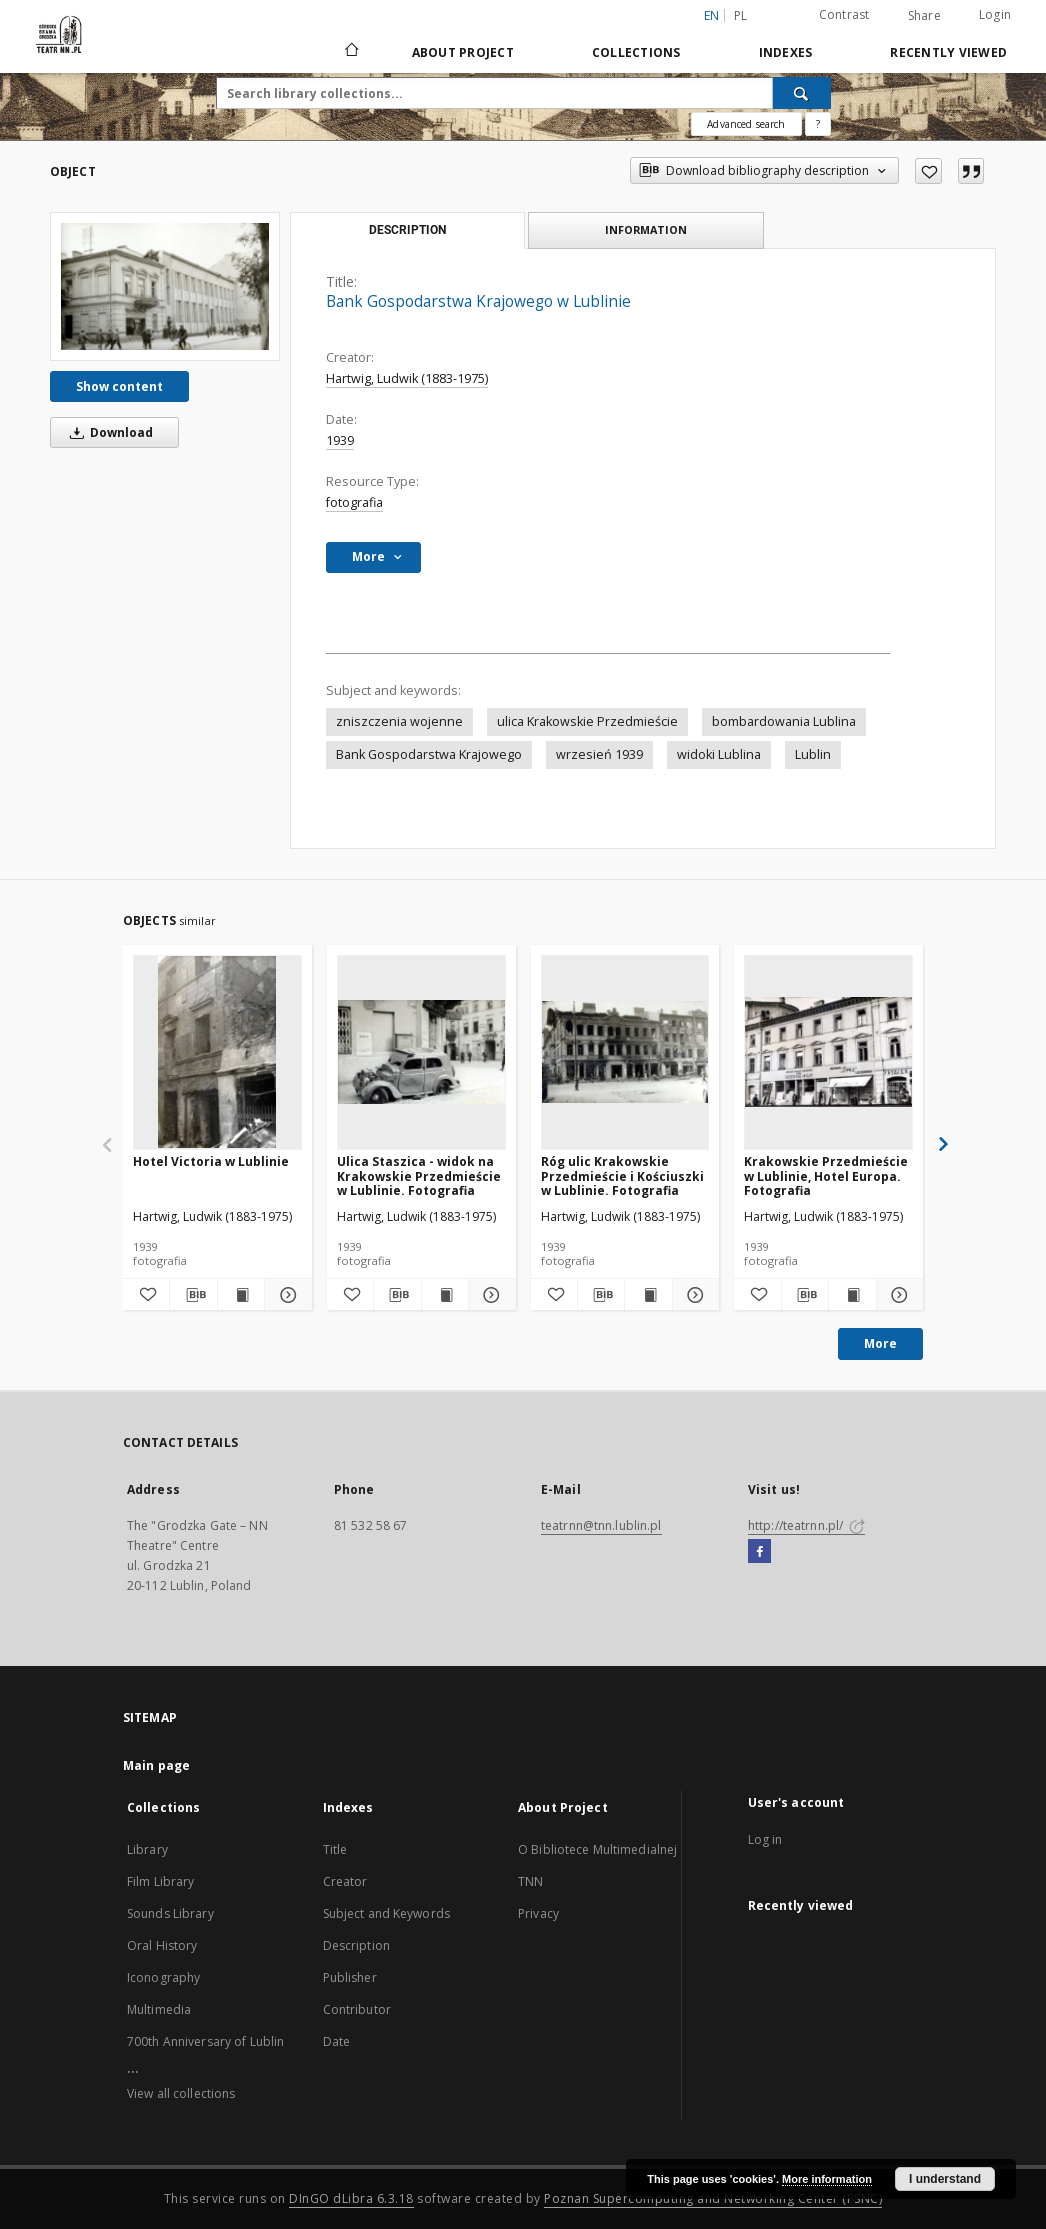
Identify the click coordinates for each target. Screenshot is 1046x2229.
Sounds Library (170, 1913)
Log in (765, 1839)
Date (336, 2041)
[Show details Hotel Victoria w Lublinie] (285, 1295)
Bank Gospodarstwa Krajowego (429, 754)
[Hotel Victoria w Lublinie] (217, 1052)
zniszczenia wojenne (399, 721)
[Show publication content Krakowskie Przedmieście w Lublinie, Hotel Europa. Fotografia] (852, 1295)
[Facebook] (759, 1552)
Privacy (538, 1913)
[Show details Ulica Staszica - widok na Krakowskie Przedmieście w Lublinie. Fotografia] (489, 1295)
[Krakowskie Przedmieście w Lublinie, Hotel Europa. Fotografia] (828, 1052)
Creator (345, 1881)
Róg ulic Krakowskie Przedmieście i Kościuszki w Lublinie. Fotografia (622, 1175)
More (880, 1343)
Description (356, 1945)
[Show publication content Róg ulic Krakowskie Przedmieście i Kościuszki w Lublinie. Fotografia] (648, 1295)
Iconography (163, 1977)
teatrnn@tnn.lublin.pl (601, 1525)
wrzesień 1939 (599, 754)
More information (827, 2179)
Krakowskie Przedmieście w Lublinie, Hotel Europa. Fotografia (826, 1175)
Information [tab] (646, 229)
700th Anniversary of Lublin (205, 2041)
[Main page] (350, 52)
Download (108, 432)
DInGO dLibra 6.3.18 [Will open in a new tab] (351, 2198)
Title (335, 1849)
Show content (119, 386)
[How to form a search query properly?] (818, 124)
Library (147, 1849)
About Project (463, 52)
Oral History (162, 1945)
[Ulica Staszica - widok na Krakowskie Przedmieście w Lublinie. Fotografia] (421, 1052)
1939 (340, 440)
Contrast (844, 14)
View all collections (181, 2093)
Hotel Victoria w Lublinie (211, 1161)
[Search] (802, 93)
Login (995, 14)
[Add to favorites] (928, 171)
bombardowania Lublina (784, 721)
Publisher (350, 1977)
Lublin (813, 754)
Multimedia (159, 2009)
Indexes (786, 52)
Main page (156, 1765)
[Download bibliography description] (193, 1295)
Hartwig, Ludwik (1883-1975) (407, 378)
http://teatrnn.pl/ (806, 1525)
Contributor (357, 2009)
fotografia (354, 502)
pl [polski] (741, 15)
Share (924, 16)
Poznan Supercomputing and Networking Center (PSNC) (713, 2198)
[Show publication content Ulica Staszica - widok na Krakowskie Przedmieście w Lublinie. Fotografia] (445, 1295)
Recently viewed (948, 52)
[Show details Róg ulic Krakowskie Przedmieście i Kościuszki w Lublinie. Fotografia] (693, 1295)
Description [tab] (407, 230)
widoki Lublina (719, 754)
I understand (945, 2179)
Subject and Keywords (386, 1913)
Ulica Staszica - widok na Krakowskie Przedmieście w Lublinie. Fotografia (419, 1175)
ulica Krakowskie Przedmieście (587, 721)
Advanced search (746, 124)
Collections (636, 52)
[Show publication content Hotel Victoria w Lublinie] (241, 1295)
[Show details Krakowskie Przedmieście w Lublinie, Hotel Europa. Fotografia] (897, 1295)
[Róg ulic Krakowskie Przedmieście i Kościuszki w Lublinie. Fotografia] (625, 1052)
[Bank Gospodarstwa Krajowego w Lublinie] (165, 286)
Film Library (160, 1881)
